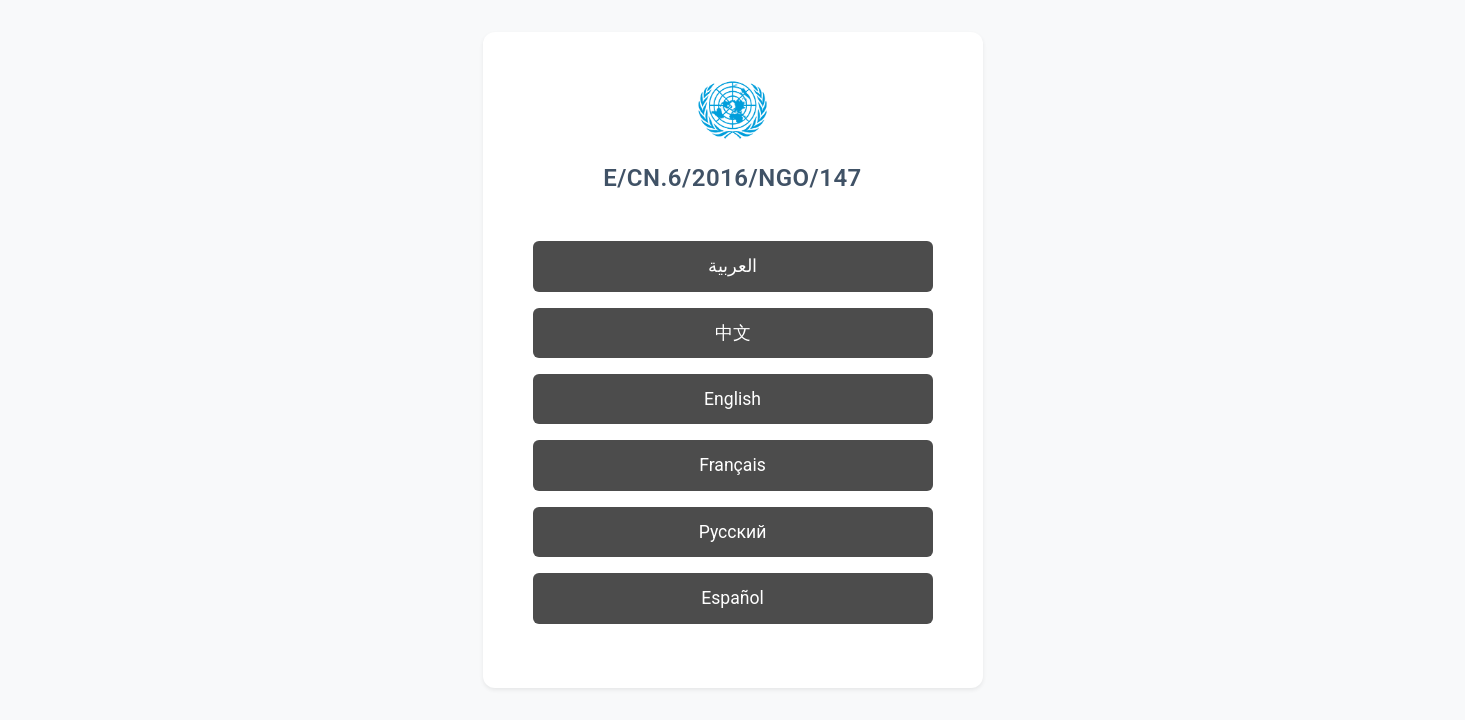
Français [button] (732, 465)
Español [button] (732, 598)
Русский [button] (733, 532)
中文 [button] (733, 333)
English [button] (732, 399)
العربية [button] (732, 266)
